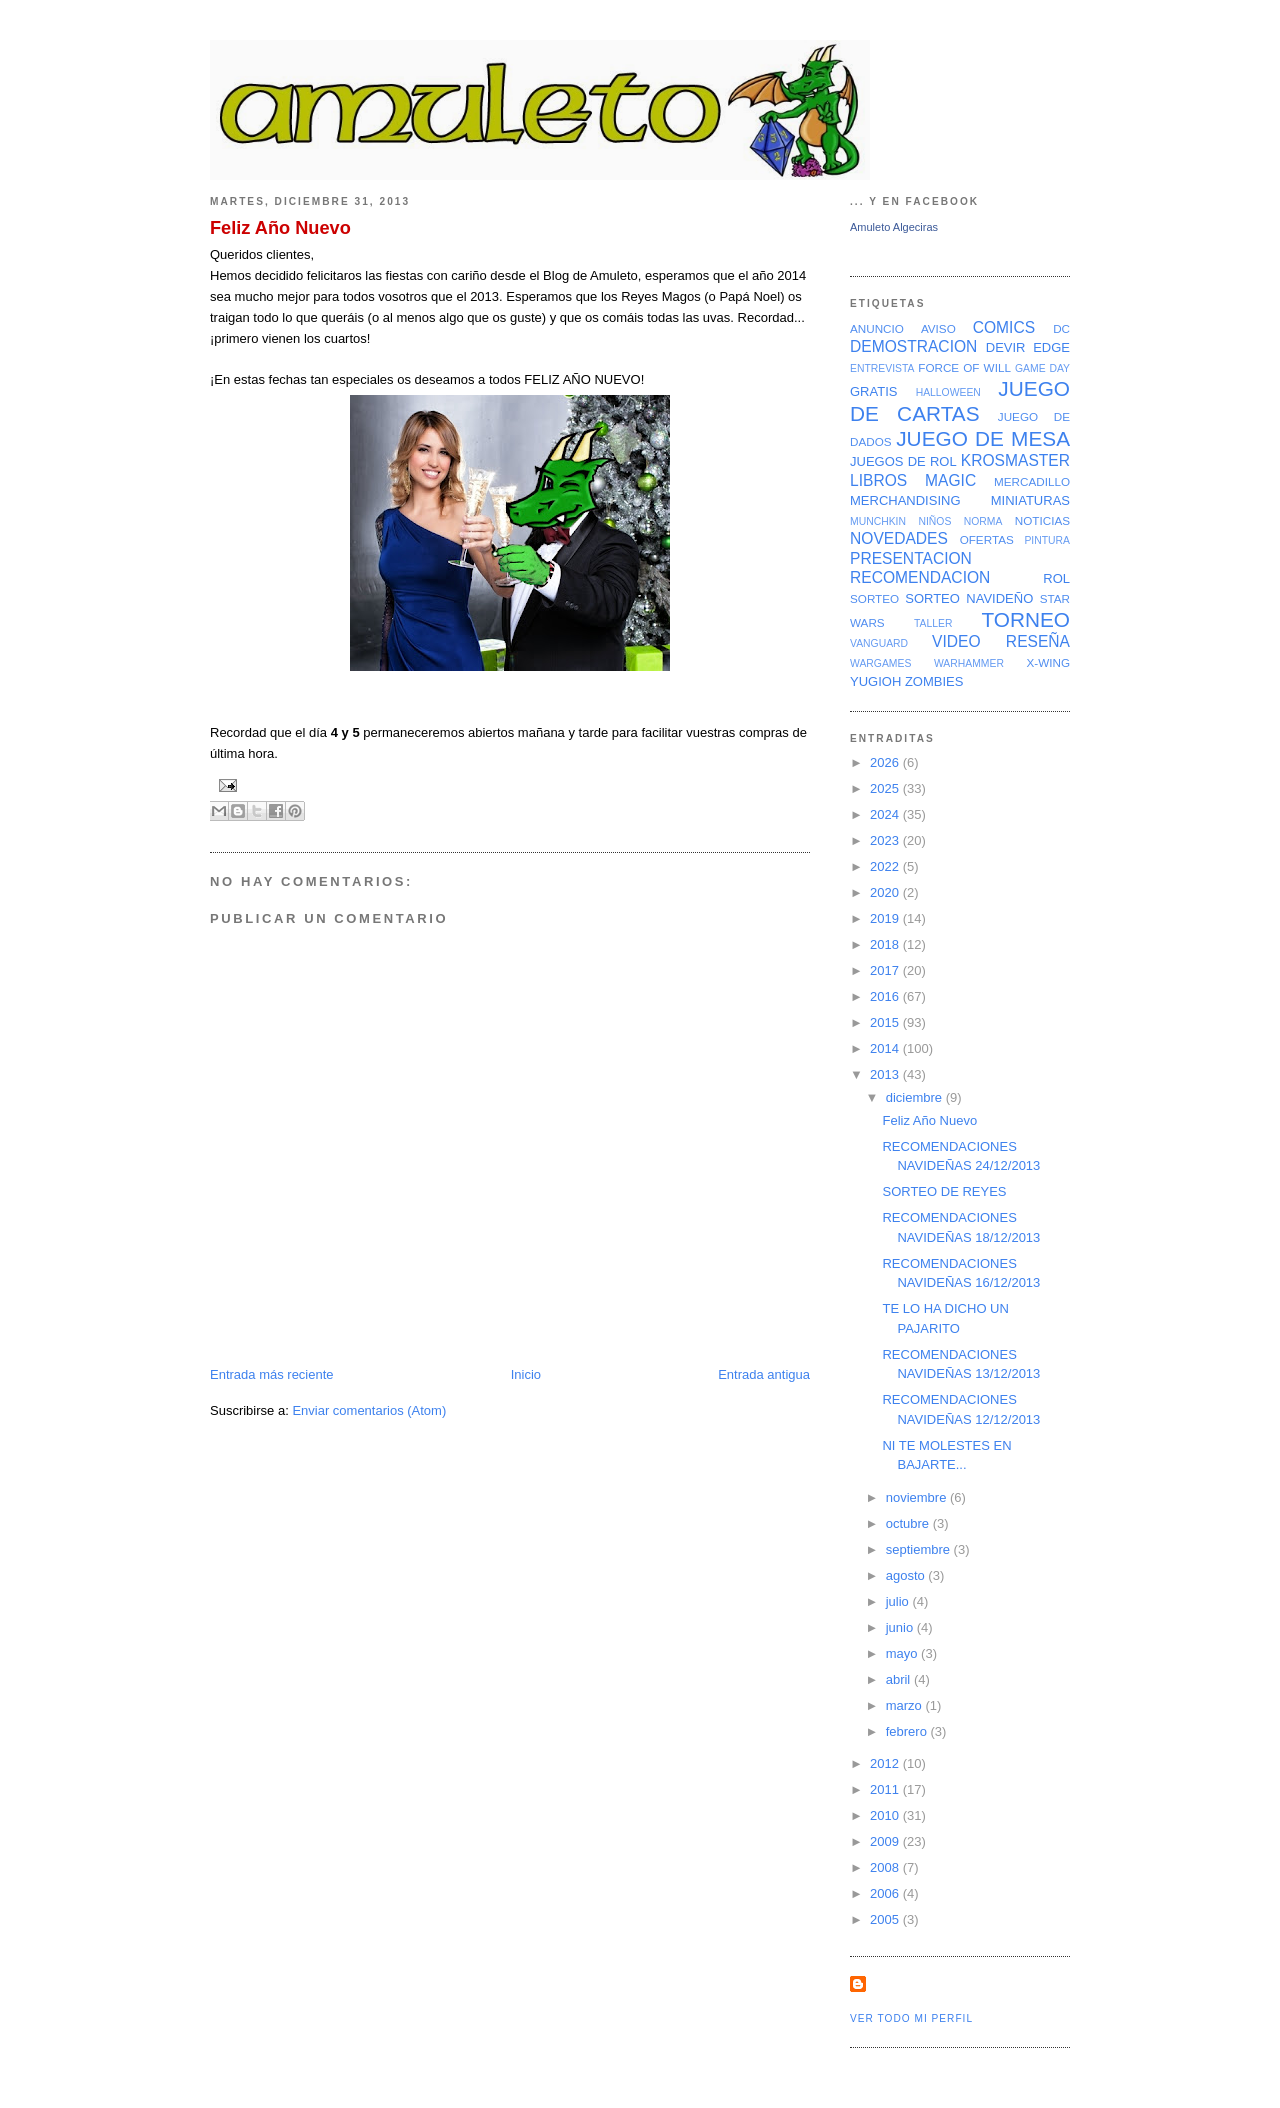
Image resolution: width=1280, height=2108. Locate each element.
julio (899, 1601)
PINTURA (1047, 540)
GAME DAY (1042, 368)
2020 (886, 892)
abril (900, 1679)
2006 (886, 1893)
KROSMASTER (1015, 460)
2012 (886, 1763)
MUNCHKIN (878, 521)
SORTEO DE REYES (944, 1191)
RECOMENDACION (920, 577)
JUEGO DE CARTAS (960, 401)
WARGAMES (880, 663)
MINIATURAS (1030, 500)
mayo (903, 1653)
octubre (909, 1523)
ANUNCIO (877, 328)
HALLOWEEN (948, 392)
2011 (886, 1789)
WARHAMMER (969, 663)
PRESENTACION (911, 558)
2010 (886, 1815)
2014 (886, 1048)
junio (901, 1627)
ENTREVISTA (882, 368)
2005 (886, 1919)
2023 (886, 840)
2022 (886, 866)
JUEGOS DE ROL (903, 461)
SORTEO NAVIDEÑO (969, 598)
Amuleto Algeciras (894, 227)
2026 (886, 762)
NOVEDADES (899, 538)
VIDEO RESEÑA (1001, 641)
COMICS (1004, 327)
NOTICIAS (1042, 520)
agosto (907, 1575)
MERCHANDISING (905, 500)
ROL (1056, 578)
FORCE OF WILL (964, 367)
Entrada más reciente (272, 1374)
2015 (886, 1022)
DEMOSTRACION (913, 346)
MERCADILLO (1032, 481)
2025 (886, 788)
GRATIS (873, 391)
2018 (886, 944)
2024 (886, 814)
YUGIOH (875, 681)
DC (1061, 328)
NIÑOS (934, 521)
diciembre (916, 1097)
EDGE (1051, 347)
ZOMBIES (934, 681)
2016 (886, 996)
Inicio (526, 1374)
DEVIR (1006, 347)
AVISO (938, 328)
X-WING (1049, 662)
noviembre (918, 1497)
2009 (886, 1841)
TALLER (933, 623)
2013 (886, 1074)
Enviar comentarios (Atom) (369, 1410)
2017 (886, 970)
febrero (908, 1731)
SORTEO (874, 598)
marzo (906, 1705)
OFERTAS (987, 539)
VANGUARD (879, 643)
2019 (886, 918)
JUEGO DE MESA (983, 438)
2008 (886, 1867)
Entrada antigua (764, 1374)
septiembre (920, 1549)
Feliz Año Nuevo (280, 228)
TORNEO (1025, 619)
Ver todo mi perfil (911, 2018)
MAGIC (950, 480)
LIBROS (878, 480)
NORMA (983, 521)
